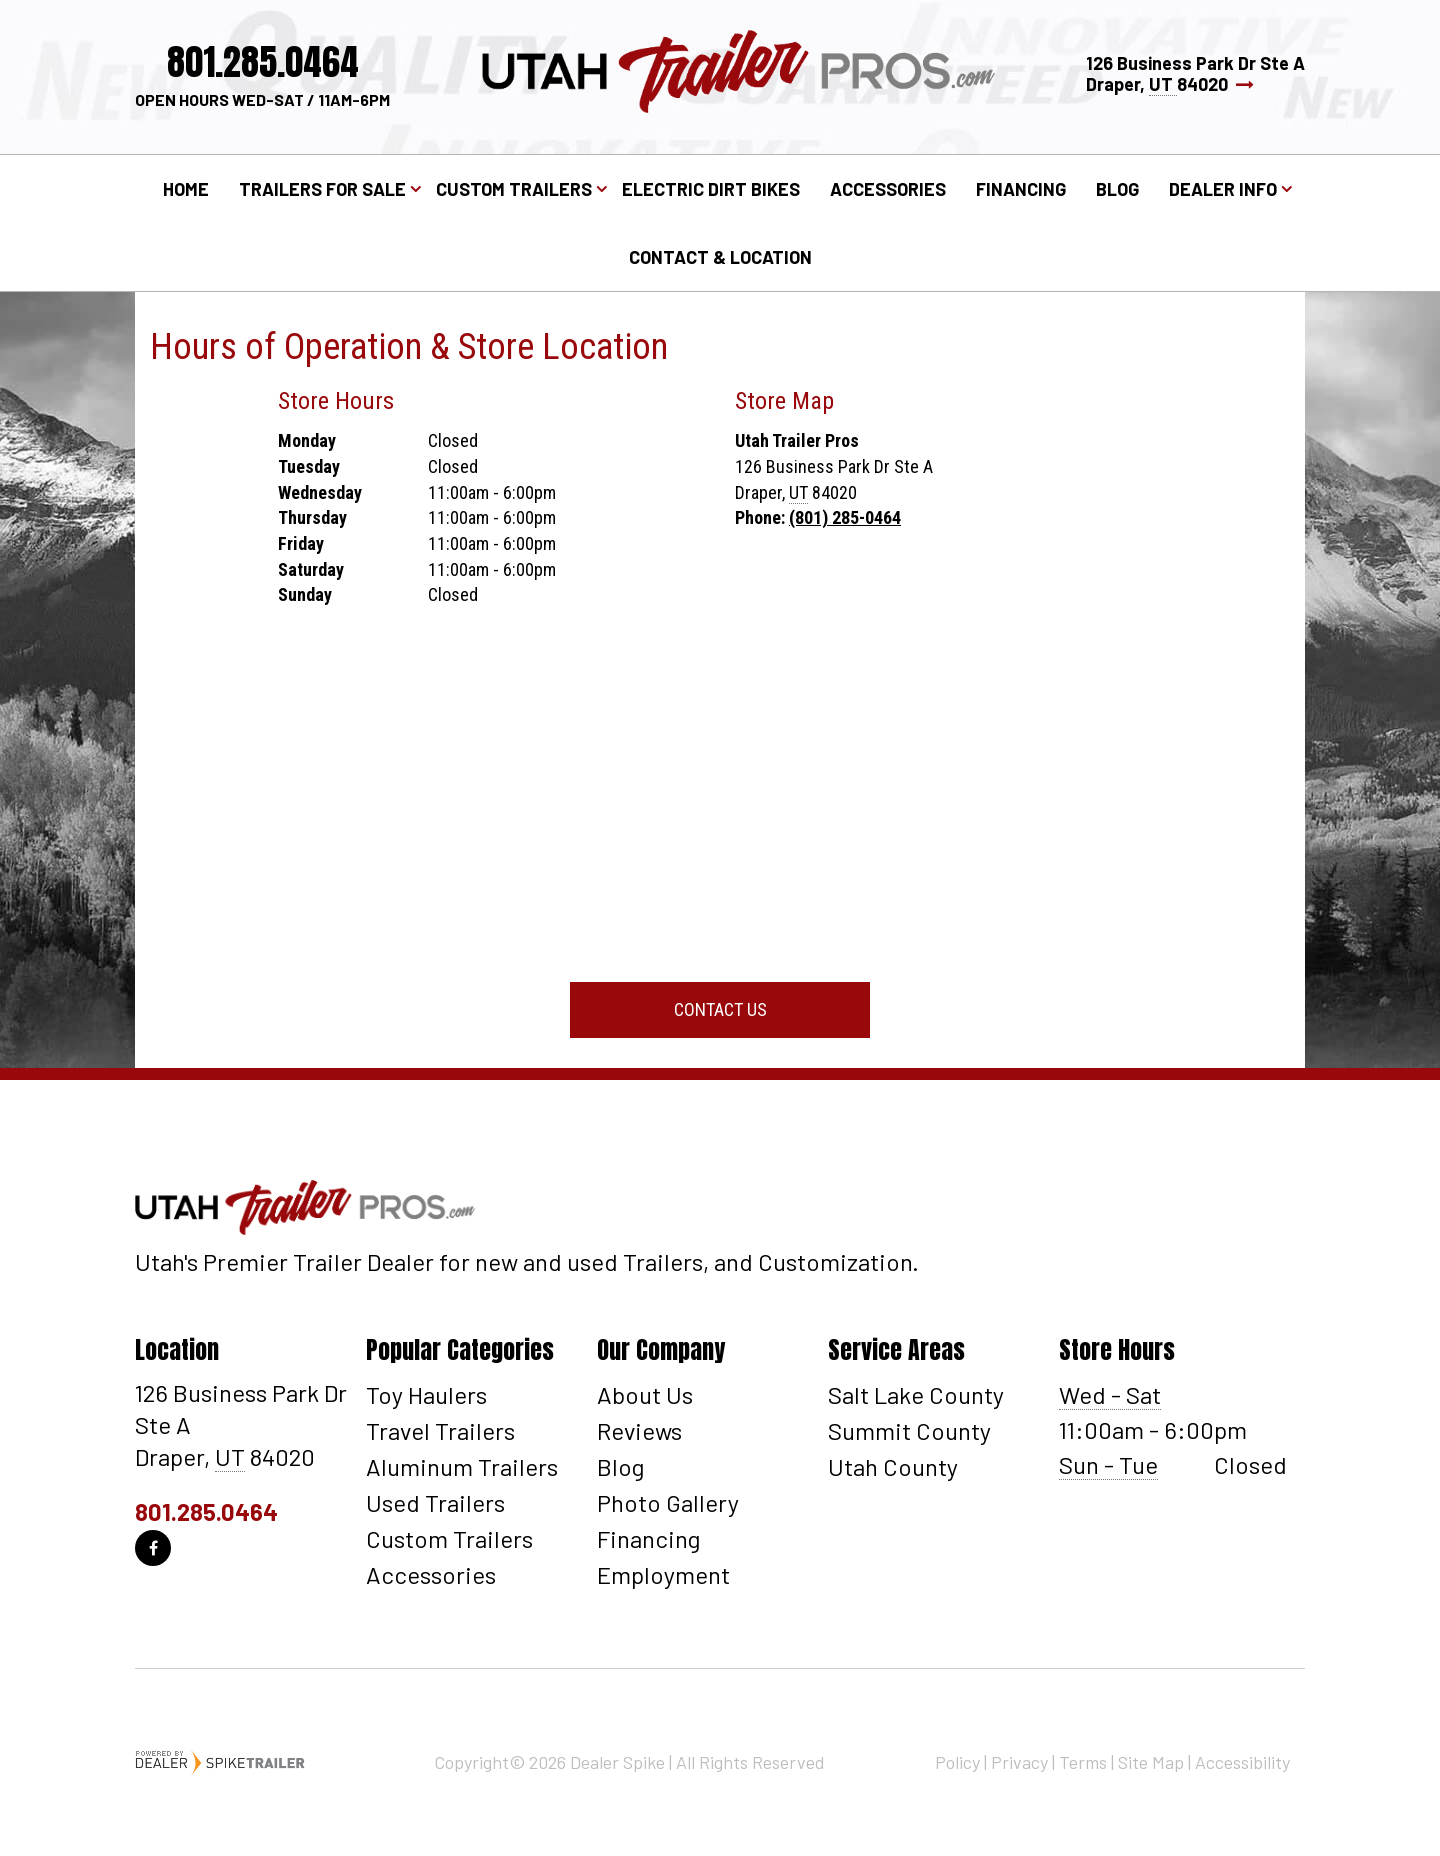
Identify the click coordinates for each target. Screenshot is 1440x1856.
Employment (663, 1574)
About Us (645, 1394)
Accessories (888, 189)
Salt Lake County (916, 1394)
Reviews (639, 1430)
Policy (957, 1762)
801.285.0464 (206, 1511)
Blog (1117, 189)
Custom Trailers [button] (514, 189)
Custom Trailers (449, 1538)
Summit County (909, 1430)
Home (186, 189)
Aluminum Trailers (462, 1466)
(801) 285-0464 (845, 517)
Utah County (893, 1466)
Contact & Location (720, 257)
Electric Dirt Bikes (711, 189)
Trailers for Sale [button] (322, 189)
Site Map (1151, 1762)
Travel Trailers (440, 1430)
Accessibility (1242, 1762)
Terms (1083, 1762)
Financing (1021, 189)
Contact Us (720, 1009)
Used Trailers (435, 1502)
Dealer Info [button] (1223, 189)
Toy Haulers (426, 1394)
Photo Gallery (668, 1502)
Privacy (1019, 1762)
